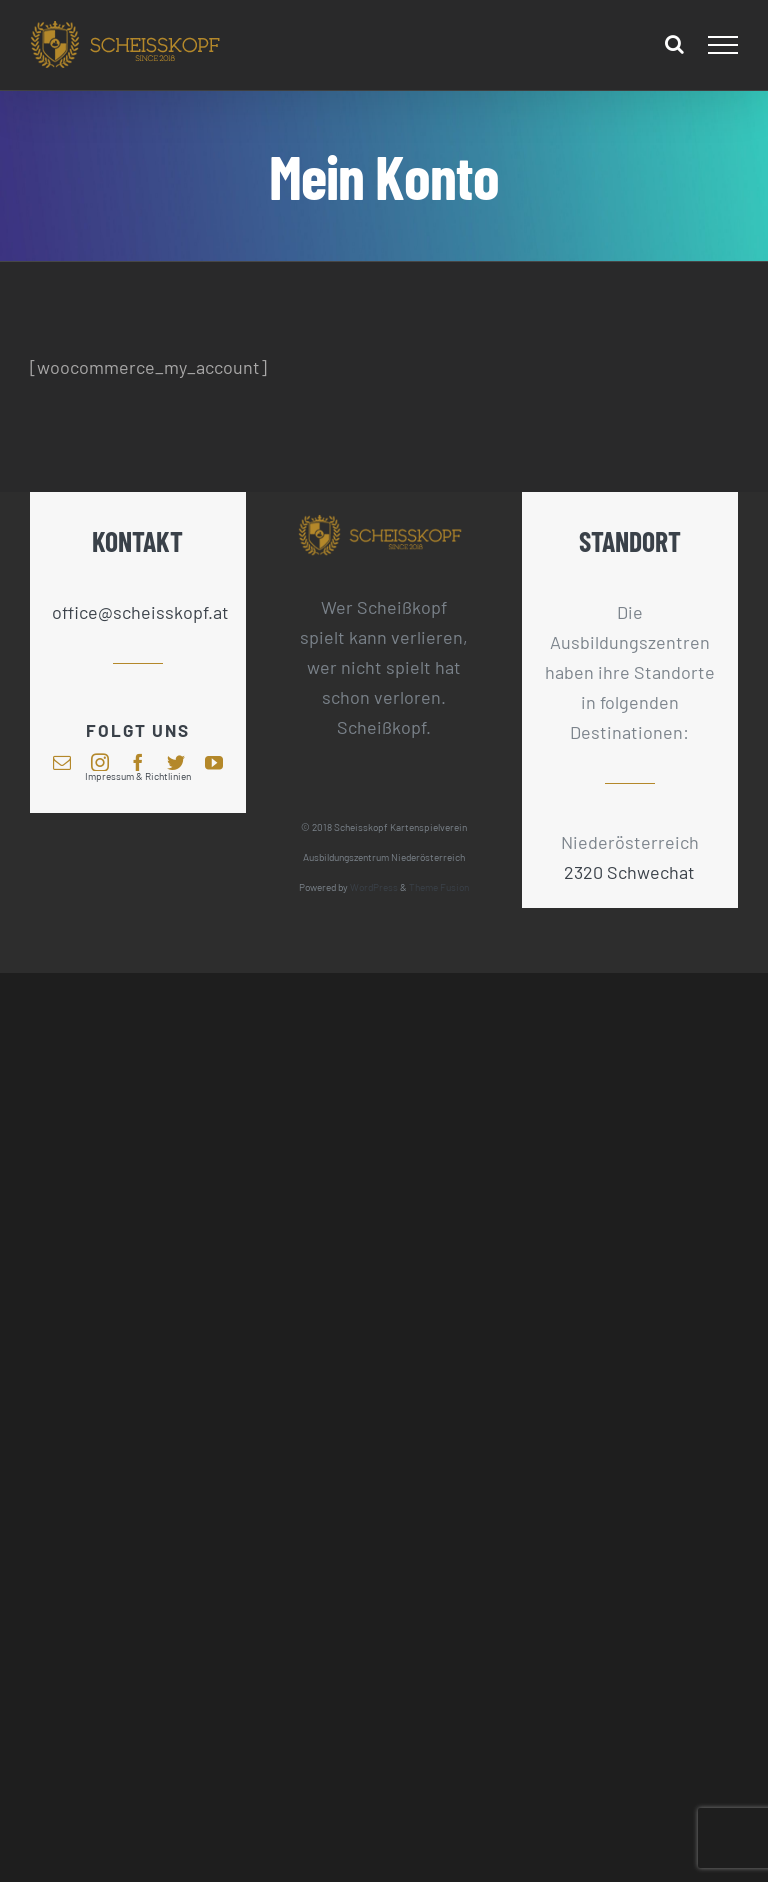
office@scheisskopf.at (138, 612)
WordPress (374, 887)
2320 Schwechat (629, 872)
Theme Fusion (439, 887)
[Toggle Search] (674, 44)
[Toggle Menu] (723, 45)
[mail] (62, 762)
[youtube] (214, 762)
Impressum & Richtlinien (138, 776)
